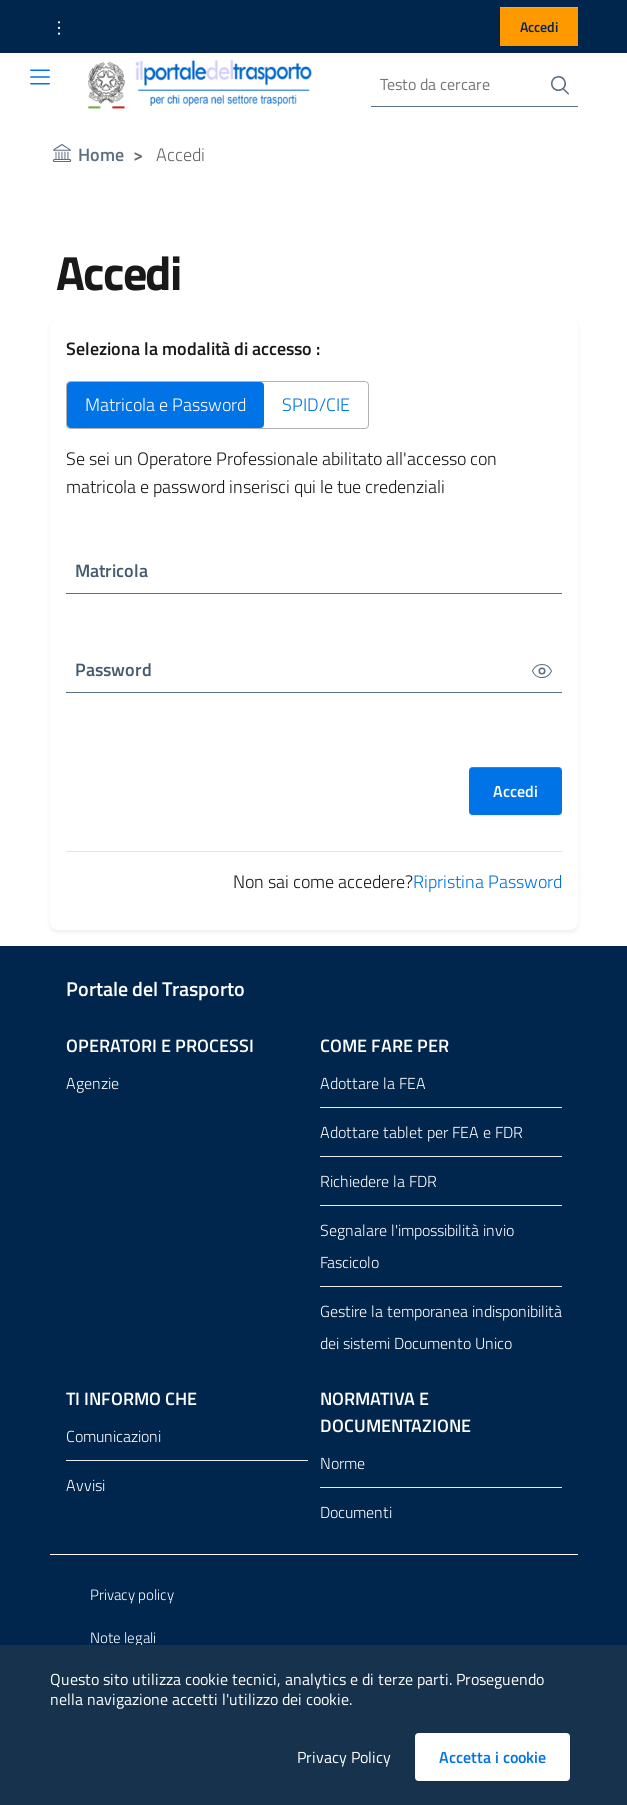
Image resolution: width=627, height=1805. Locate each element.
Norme (342, 1463)
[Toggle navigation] (40, 77)
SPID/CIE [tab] (316, 404)
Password (113, 669)
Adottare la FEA (373, 1083)
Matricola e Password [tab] (165, 404)
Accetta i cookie (504, 1757)
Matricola (111, 570)
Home (101, 154)
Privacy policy (132, 1594)
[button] (59, 27)
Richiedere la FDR (378, 1181)
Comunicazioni (113, 1436)
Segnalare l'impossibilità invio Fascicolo (417, 1246)
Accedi (539, 26)
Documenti (356, 1512)
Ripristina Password (487, 881)
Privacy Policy (344, 1757)
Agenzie (92, 1083)
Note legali (123, 1637)
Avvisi (85, 1485)
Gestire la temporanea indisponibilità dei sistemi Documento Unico (441, 1327)
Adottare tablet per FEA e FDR (421, 1132)
